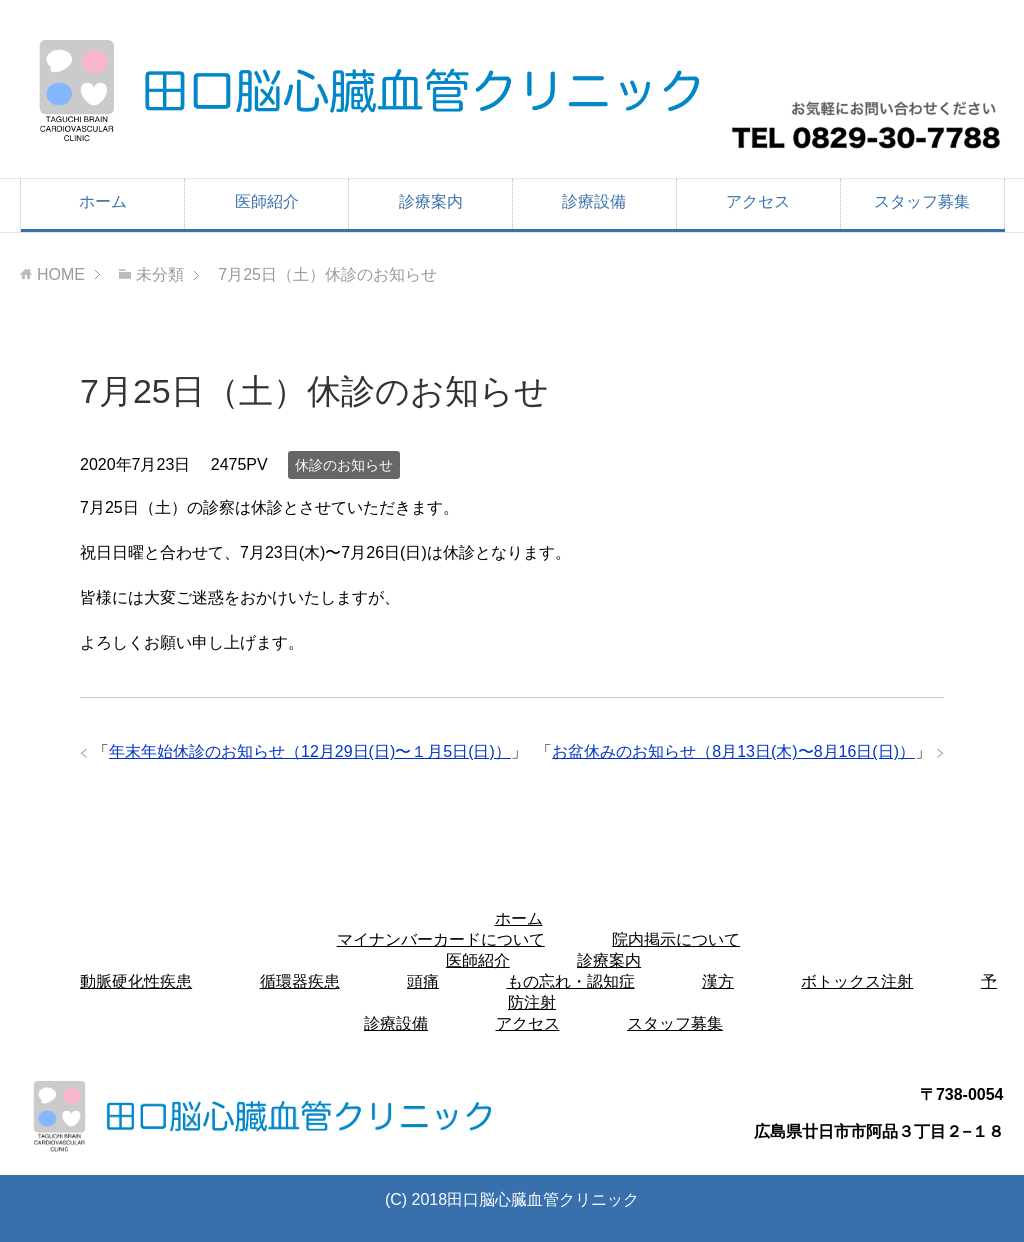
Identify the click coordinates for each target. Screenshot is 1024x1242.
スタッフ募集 (922, 201)
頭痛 (423, 981)
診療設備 (594, 201)
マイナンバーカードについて (441, 939)
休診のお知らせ (344, 465)
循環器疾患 (300, 981)
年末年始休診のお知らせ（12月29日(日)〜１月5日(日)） (310, 751)
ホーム (103, 201)
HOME (61, 274)
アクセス (758, 201)
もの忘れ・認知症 (571, 981)
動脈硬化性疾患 (136, 981)
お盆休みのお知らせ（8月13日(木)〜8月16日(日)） (733, 751)
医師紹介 (267, 201)
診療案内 (431, 201)
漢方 (718, 981)
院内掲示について (676, 939)
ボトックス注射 (857, 981)
